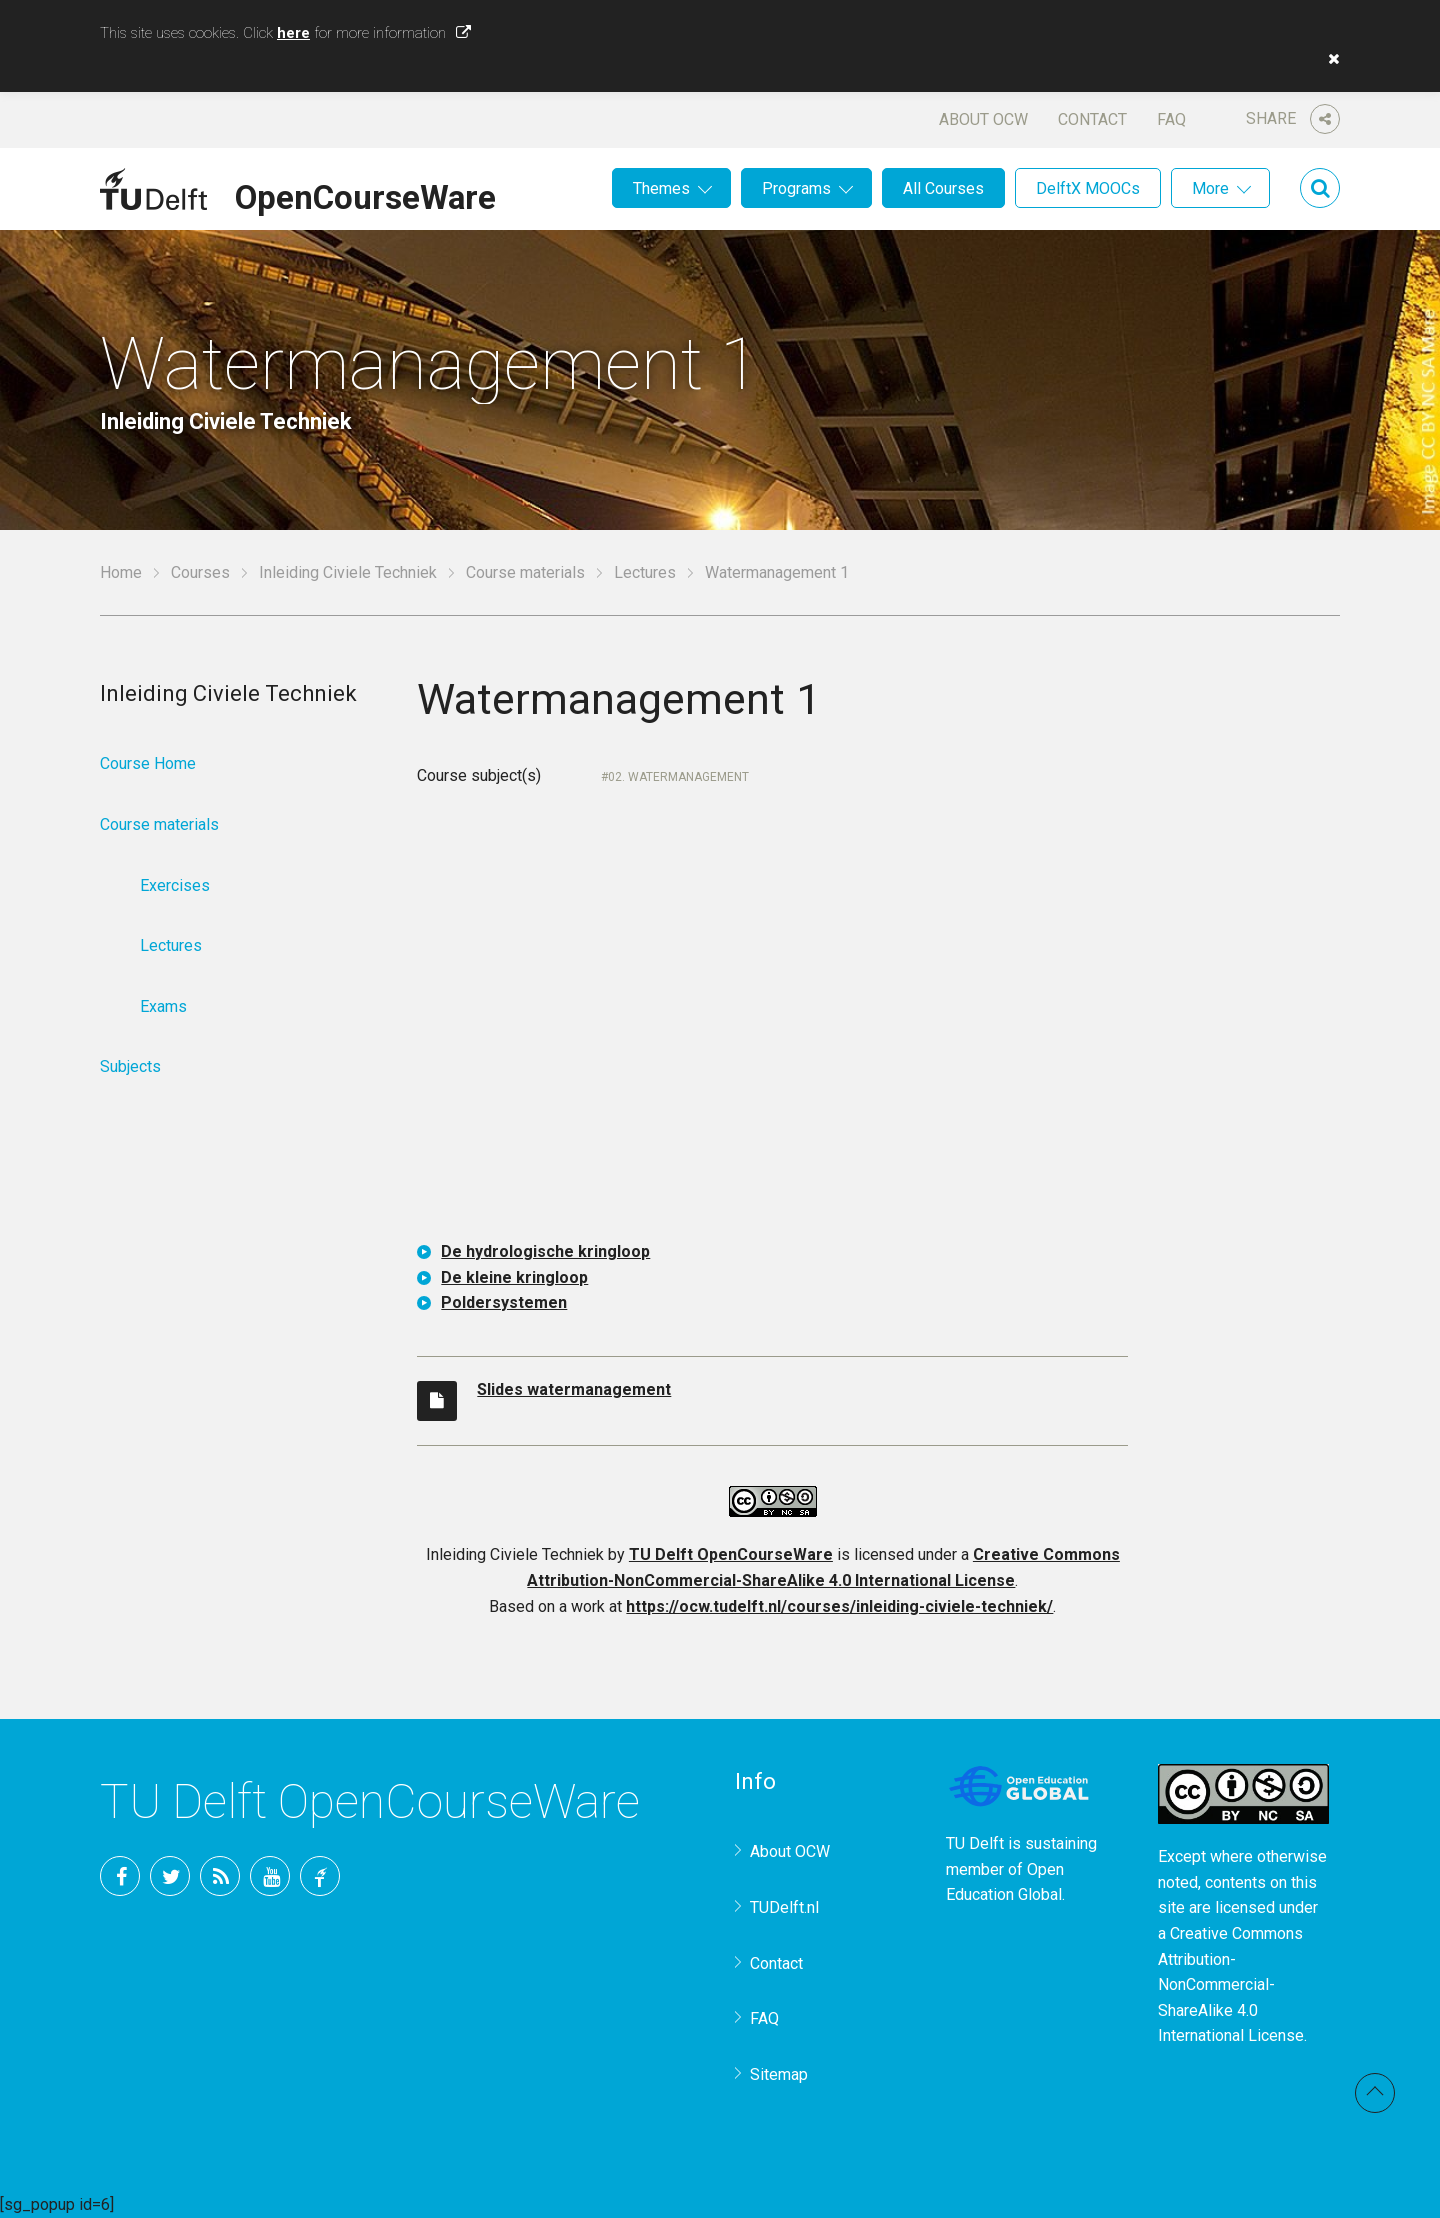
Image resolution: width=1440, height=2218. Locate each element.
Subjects (130, 1066)
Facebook (120, 1876)
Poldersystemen (504, 1302)
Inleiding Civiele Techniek (348, 572)
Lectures (645, 572)
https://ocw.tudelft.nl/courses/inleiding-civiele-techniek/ (839, 1606)
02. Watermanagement (678, 777)
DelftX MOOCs (1088, 188)
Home (121, 572)
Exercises (175, 885)
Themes (661, 188)
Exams (163, 1006)
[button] (1329, 59)
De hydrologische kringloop (545, 1251)
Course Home (148, 763)
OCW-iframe (772, 1029)
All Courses (943, 188)
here (293, 33)
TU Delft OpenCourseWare (731, 1554)
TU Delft (320, 1876)
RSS (220, 1876)
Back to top (1375, 2093)
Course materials (525, 572)
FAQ (1171, 119)
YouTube (270, 1876)
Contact (1092, 119)
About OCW (983, 119)
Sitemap (779, 2074)
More (1210, 188)
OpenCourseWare (365, 194)
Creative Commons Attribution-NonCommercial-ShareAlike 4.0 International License (1231, 1984)
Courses (200, 572)
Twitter (170, 1876)
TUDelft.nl (784, 1907)
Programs (796, 188)
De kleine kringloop (514, 1277)
